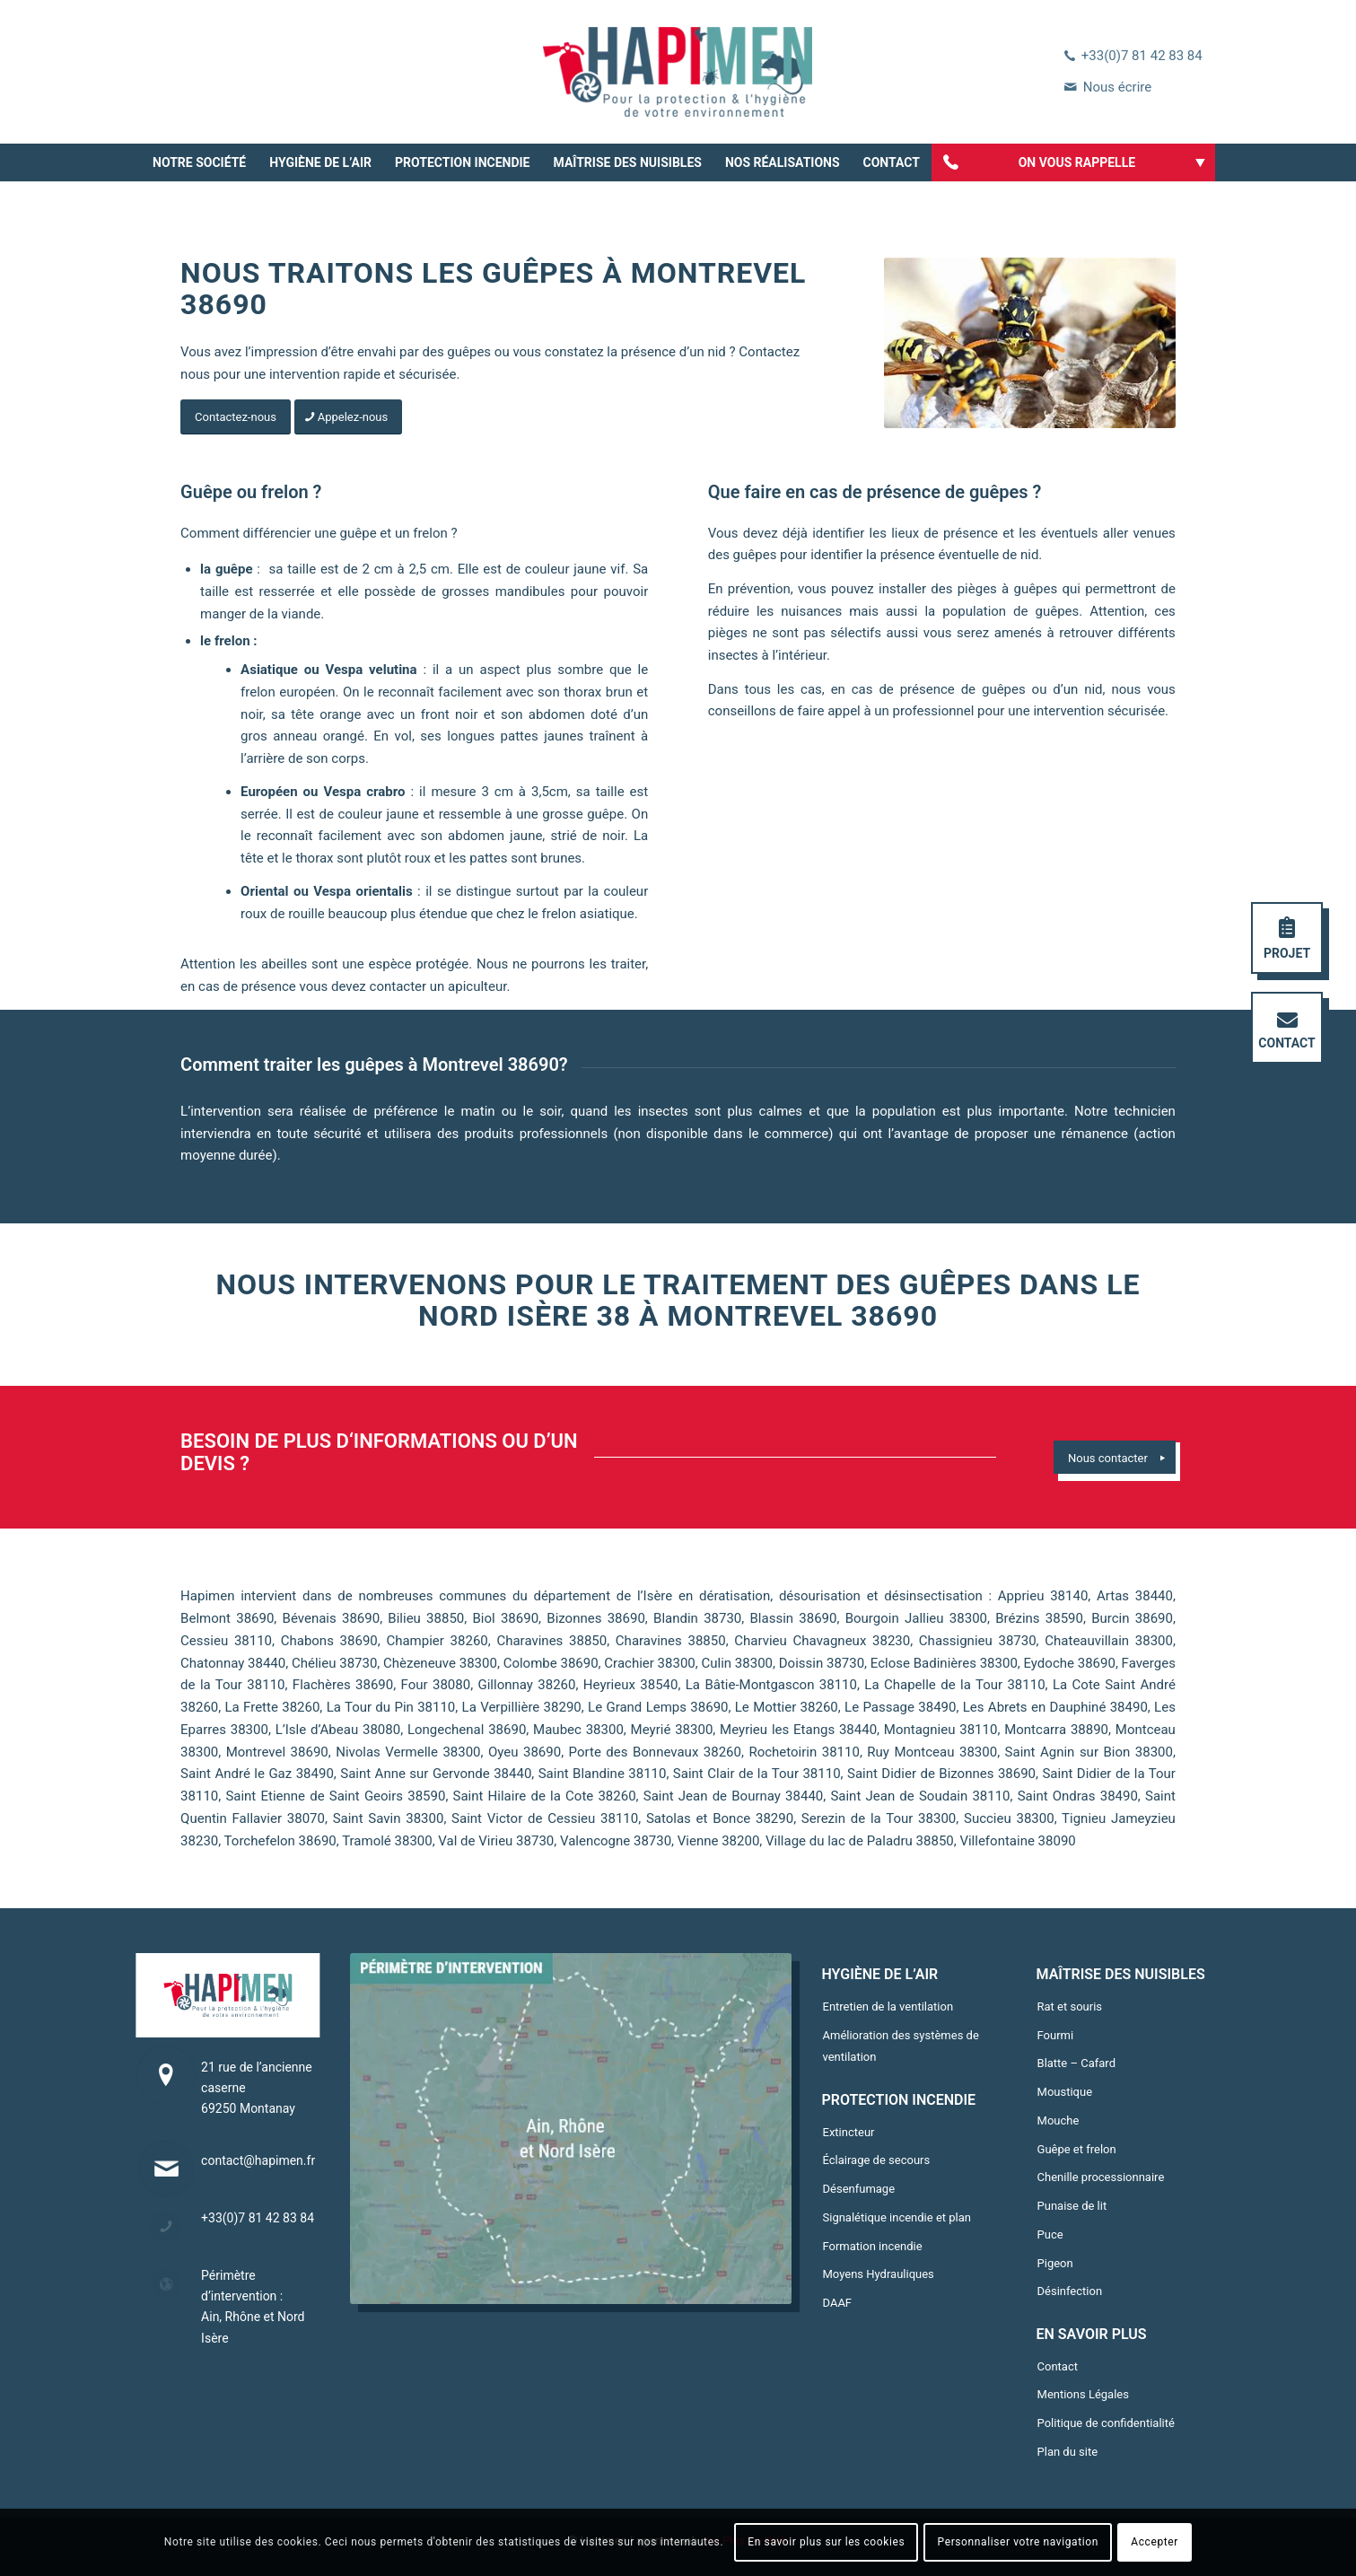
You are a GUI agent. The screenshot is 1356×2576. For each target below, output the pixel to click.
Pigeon (1055, 2263)
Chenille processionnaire (1101, 2177)
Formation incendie (873, 2246)
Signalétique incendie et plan (897, 2217)
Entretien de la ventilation (888, 2006)
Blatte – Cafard (1076, 2063)
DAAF (838, 2302)
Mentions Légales (1083, 2394)
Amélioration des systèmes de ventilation (901, 2046)
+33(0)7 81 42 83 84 (1142, 56)
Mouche (1058, 2120)
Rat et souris (1070, 2006)
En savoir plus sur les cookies (826, 2542)
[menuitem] (199, 162)
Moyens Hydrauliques (878, 2274)
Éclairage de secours (877, 2160)
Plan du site (1067, 2451)
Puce (1050, 2234)
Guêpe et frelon (1076, 2149)
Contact (1057, 2366)
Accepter (1154, 2542)
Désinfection (1070, 2291)
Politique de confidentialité (1106, 2423)
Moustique (1065, 2091)
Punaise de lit (1072, 2205)
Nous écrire (1117, 87)
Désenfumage (859, 2188)
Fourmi (1055, 2035)
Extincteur (849, 2132)
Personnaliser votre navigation (1018, 2542)
